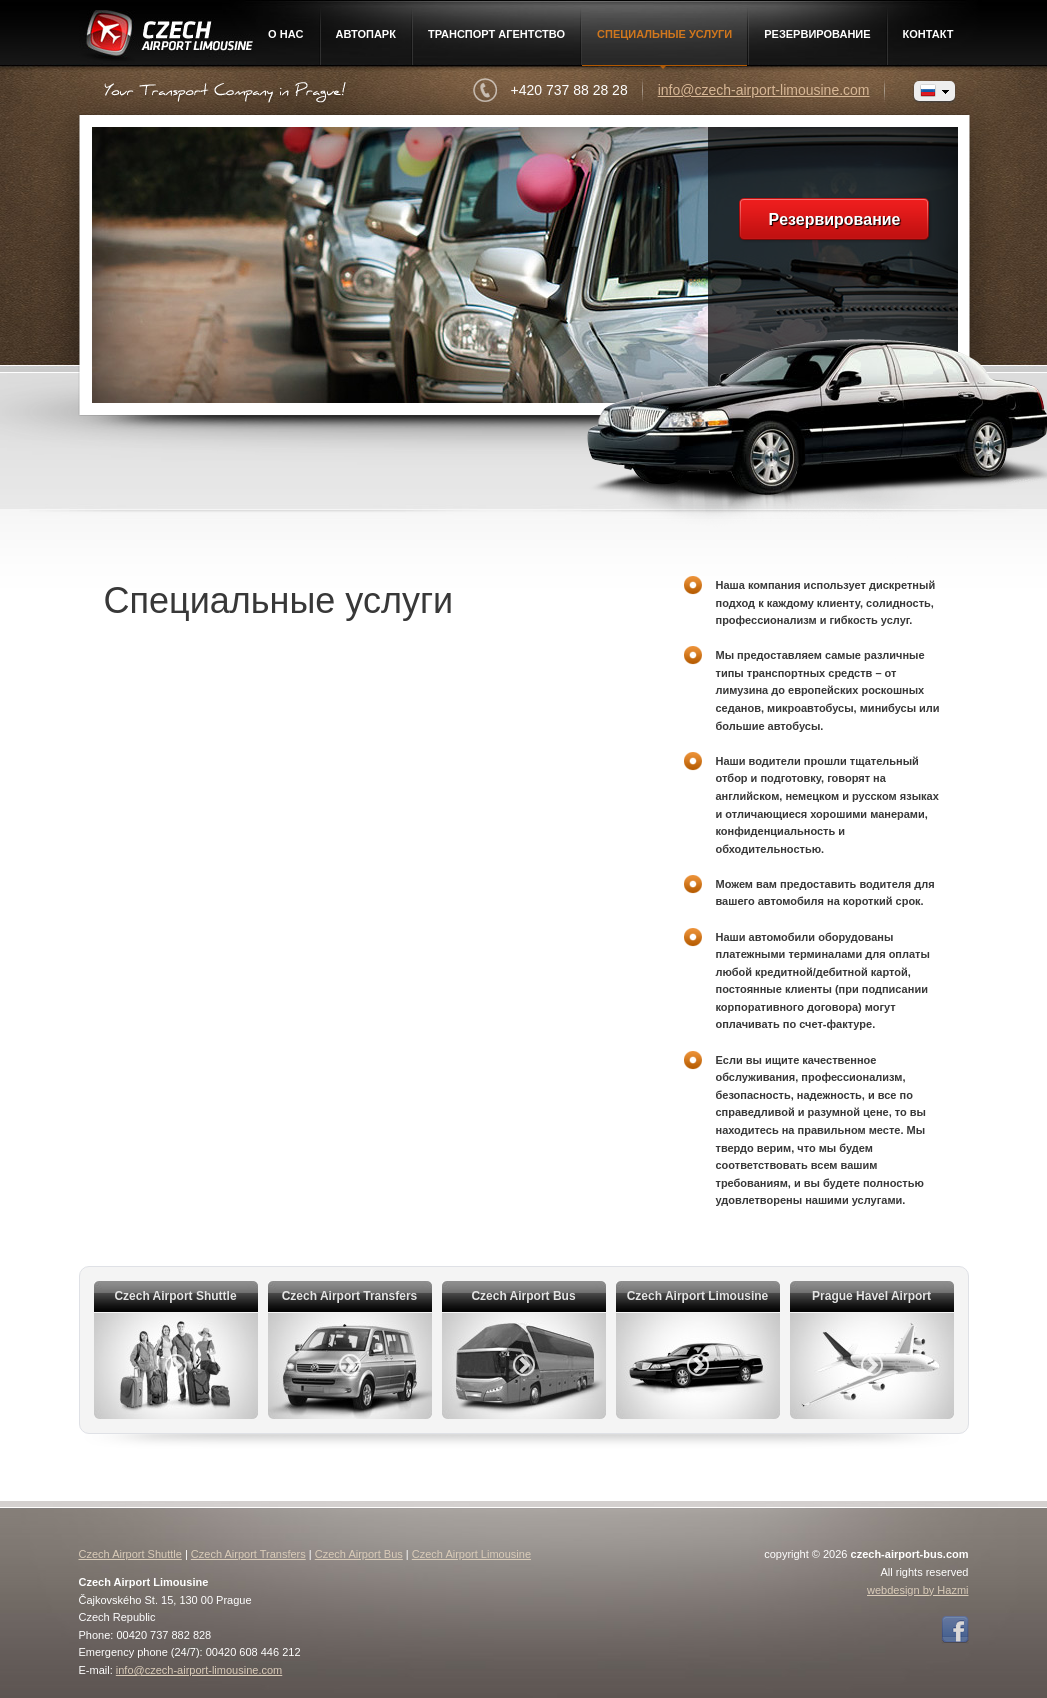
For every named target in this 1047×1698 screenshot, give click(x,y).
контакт (928, 34)
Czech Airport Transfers (248, 1554)
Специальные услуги (664, 34)
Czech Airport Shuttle (130, 1554)
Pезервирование (817, 34)
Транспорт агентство (496, 34)
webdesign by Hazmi (918, 1590)
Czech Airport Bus (359, 1554)
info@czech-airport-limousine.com (764, 90)
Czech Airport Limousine (167, 37)
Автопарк (366, 34)
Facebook (955, 1630)
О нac (285, 34)
